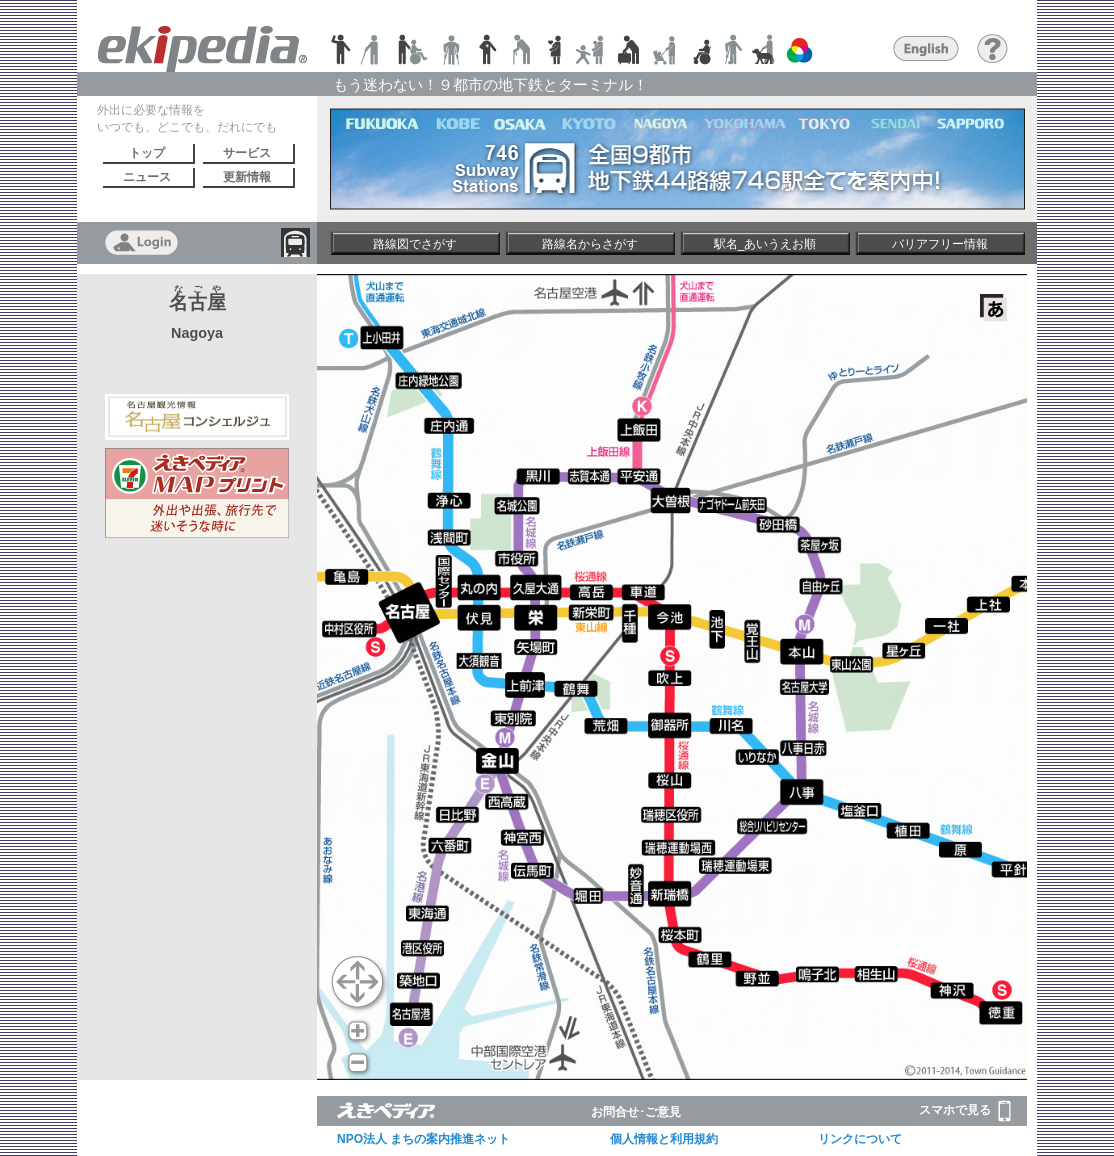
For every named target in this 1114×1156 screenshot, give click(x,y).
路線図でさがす (415, 244)
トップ (147, 153)
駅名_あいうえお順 (765, 244)
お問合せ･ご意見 (636, 1112)
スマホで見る (965, 1111)
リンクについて (860, 1139)
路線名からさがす (590, 244)
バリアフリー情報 (940, 244)
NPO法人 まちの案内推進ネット (423, 1139)
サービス (247, 153)
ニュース (147, 177)
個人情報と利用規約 (664, 1139)
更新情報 (247, 177)
